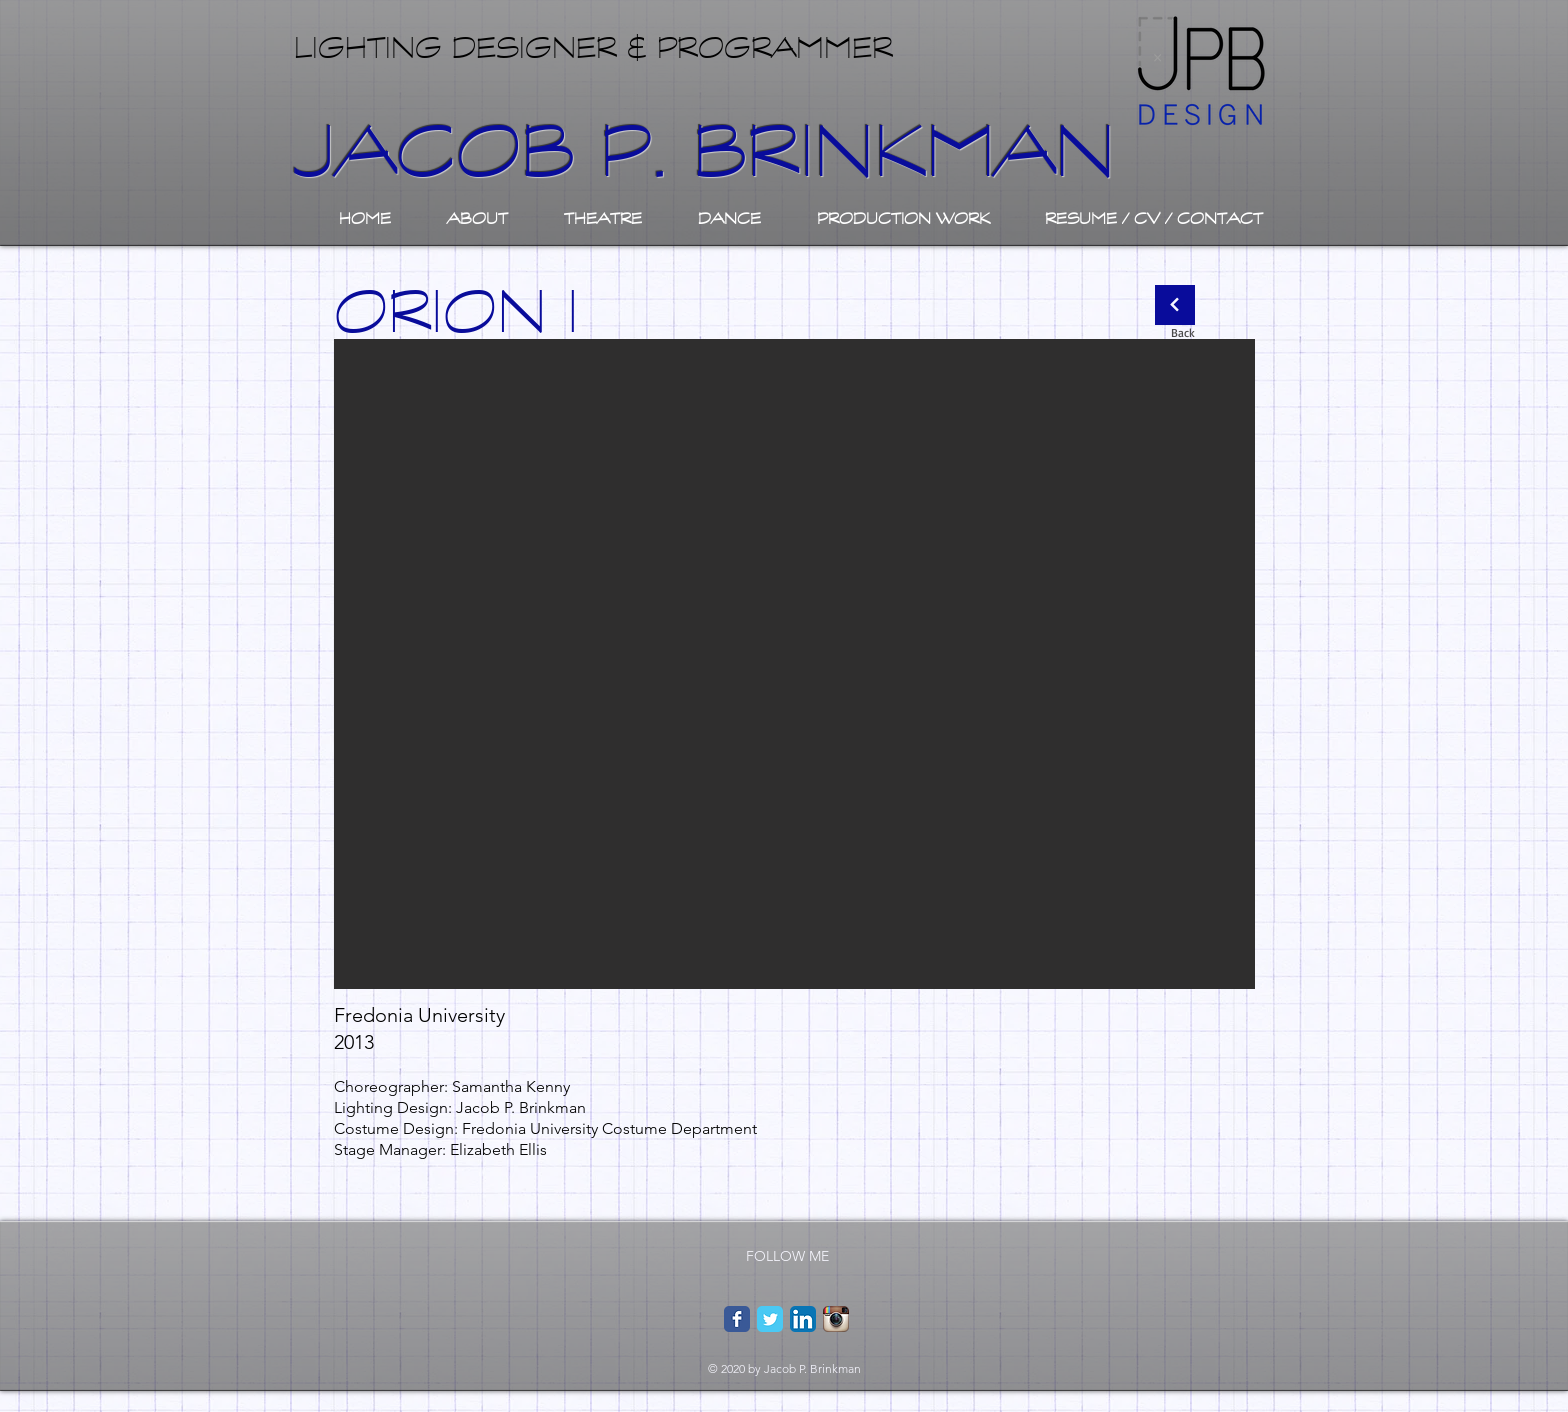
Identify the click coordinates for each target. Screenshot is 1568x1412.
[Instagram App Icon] (836, 1319)
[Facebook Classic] (737, 1319)
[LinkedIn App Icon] (803, 1319)
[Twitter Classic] (770, 1319)
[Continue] (1175, 305)
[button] (794, 664)
